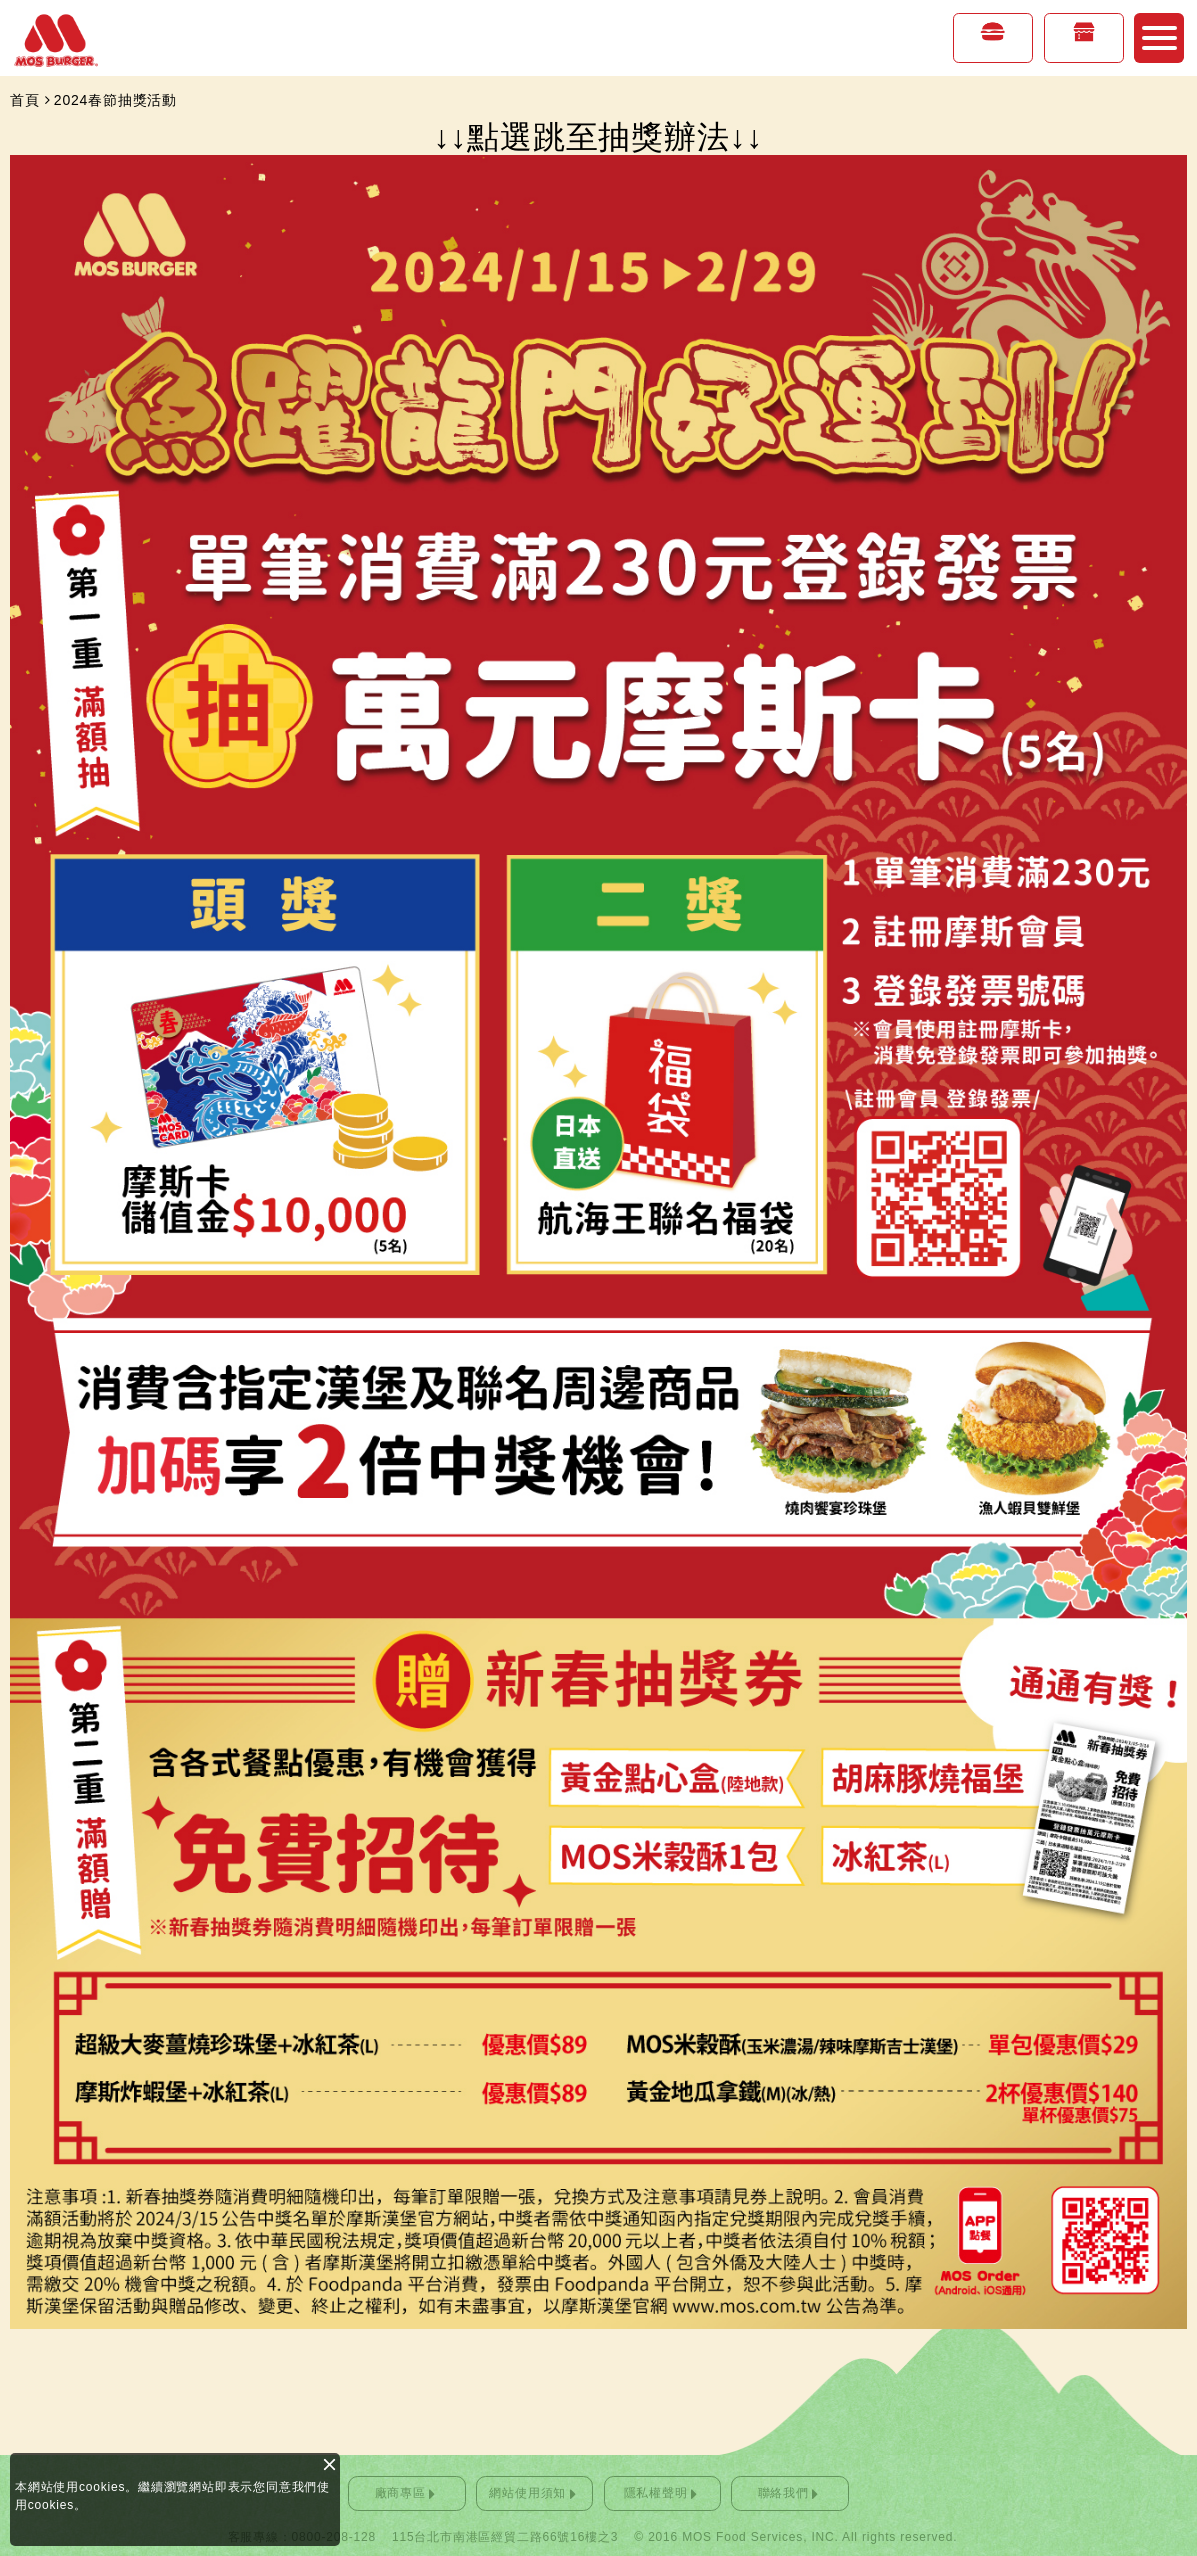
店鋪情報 (1084, 51)
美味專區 (993, 51)
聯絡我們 (783, 2493)
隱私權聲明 (656, 2493)
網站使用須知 (527, 2493)
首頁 (25, 100)
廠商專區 (400, 2493)
